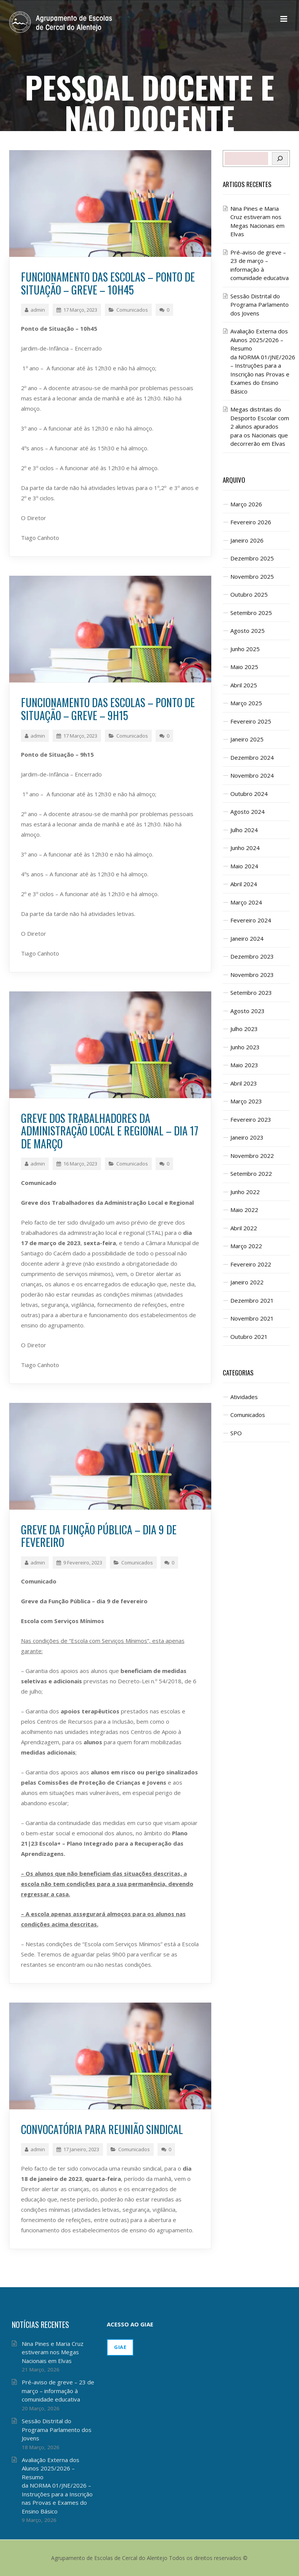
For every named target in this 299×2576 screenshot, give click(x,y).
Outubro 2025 (249, 594)
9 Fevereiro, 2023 (79, 1562)
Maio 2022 (244, 1210)
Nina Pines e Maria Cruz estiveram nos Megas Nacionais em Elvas (53, 2352)
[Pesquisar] (280, 158)
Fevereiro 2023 (250, 1119)
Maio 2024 (244, 866)
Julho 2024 (244, 830)
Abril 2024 (243, 884)
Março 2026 (246, 504)
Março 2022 (246, 1246)
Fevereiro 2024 (250, 920)
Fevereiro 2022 (250, 1264)
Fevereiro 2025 (250, 721)
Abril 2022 (243, 1228)
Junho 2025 (245, 649)
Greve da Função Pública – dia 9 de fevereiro (99, 1536)
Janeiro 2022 (247, 1282)
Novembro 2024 (252, 775)
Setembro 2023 (251, 992)
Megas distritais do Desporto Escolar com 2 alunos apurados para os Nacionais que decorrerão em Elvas (259, 426)
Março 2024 (246, 902)
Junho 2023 (245, 1047)
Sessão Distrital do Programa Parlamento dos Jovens (259, 304)
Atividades (244, 1397)
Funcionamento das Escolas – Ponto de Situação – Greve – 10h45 (108, 283)
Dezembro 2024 (252, 757)
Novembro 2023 (252, 974)
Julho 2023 (244, 1029)
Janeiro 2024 (247, 938)
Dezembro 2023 (252, 956)
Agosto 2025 (247, 630)
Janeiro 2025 (247, 739)
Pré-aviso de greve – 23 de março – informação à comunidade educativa (58, 2390)
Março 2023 (246, 1101)
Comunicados (132, 309)
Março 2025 (246, 703)
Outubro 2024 (249, 793)
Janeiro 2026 (247, 540)
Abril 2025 (243, 685)
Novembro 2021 (252, 1318)
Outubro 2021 (249, 1336)
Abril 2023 (243, 1083)
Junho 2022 (245, 1192)
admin (35, 309)
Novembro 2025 (252, 576)
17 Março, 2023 (76, 309)
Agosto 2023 (247, 1011)
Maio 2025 (244, 667)
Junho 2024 (245, 848)
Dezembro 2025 (252, 558)
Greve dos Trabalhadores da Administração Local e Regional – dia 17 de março (109, 1130)
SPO (236, 1433)
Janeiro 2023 (247, 1137)
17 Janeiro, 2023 (77, 2149)
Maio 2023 (244, 1065)
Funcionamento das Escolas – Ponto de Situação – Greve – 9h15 (108, 709)
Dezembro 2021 (252, 1300)
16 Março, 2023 (76, 1163)
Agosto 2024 (247, 811)
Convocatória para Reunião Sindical (102, 2129)
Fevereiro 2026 (250, 522)
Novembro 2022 (252, 1155)
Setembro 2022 (251, 1173)
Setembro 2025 (251, 612)
